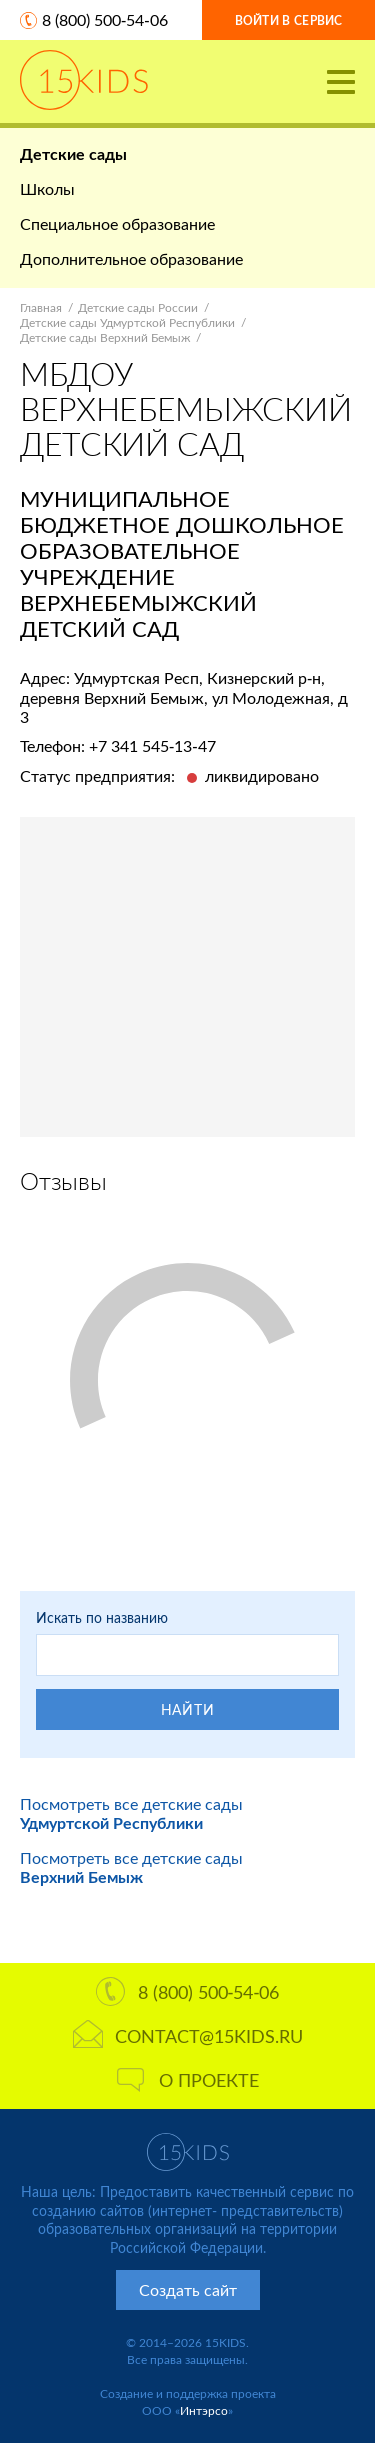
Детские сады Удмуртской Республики (127, 322)
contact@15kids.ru (188, 2036)
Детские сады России (138, 307)
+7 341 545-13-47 (152, 745)
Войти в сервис (289, 20)
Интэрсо (204, 2410)
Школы (47, 188)
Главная (41, 307)
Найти (188, 1709)
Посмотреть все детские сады (131, 1813)
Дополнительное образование (131, 258)
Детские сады (73, 153)
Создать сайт (188, 2289)
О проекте (188, 2080)
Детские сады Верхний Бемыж (105, 337)
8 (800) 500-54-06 (105, 19)
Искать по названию (102, 1617)
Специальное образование (117, 223)
